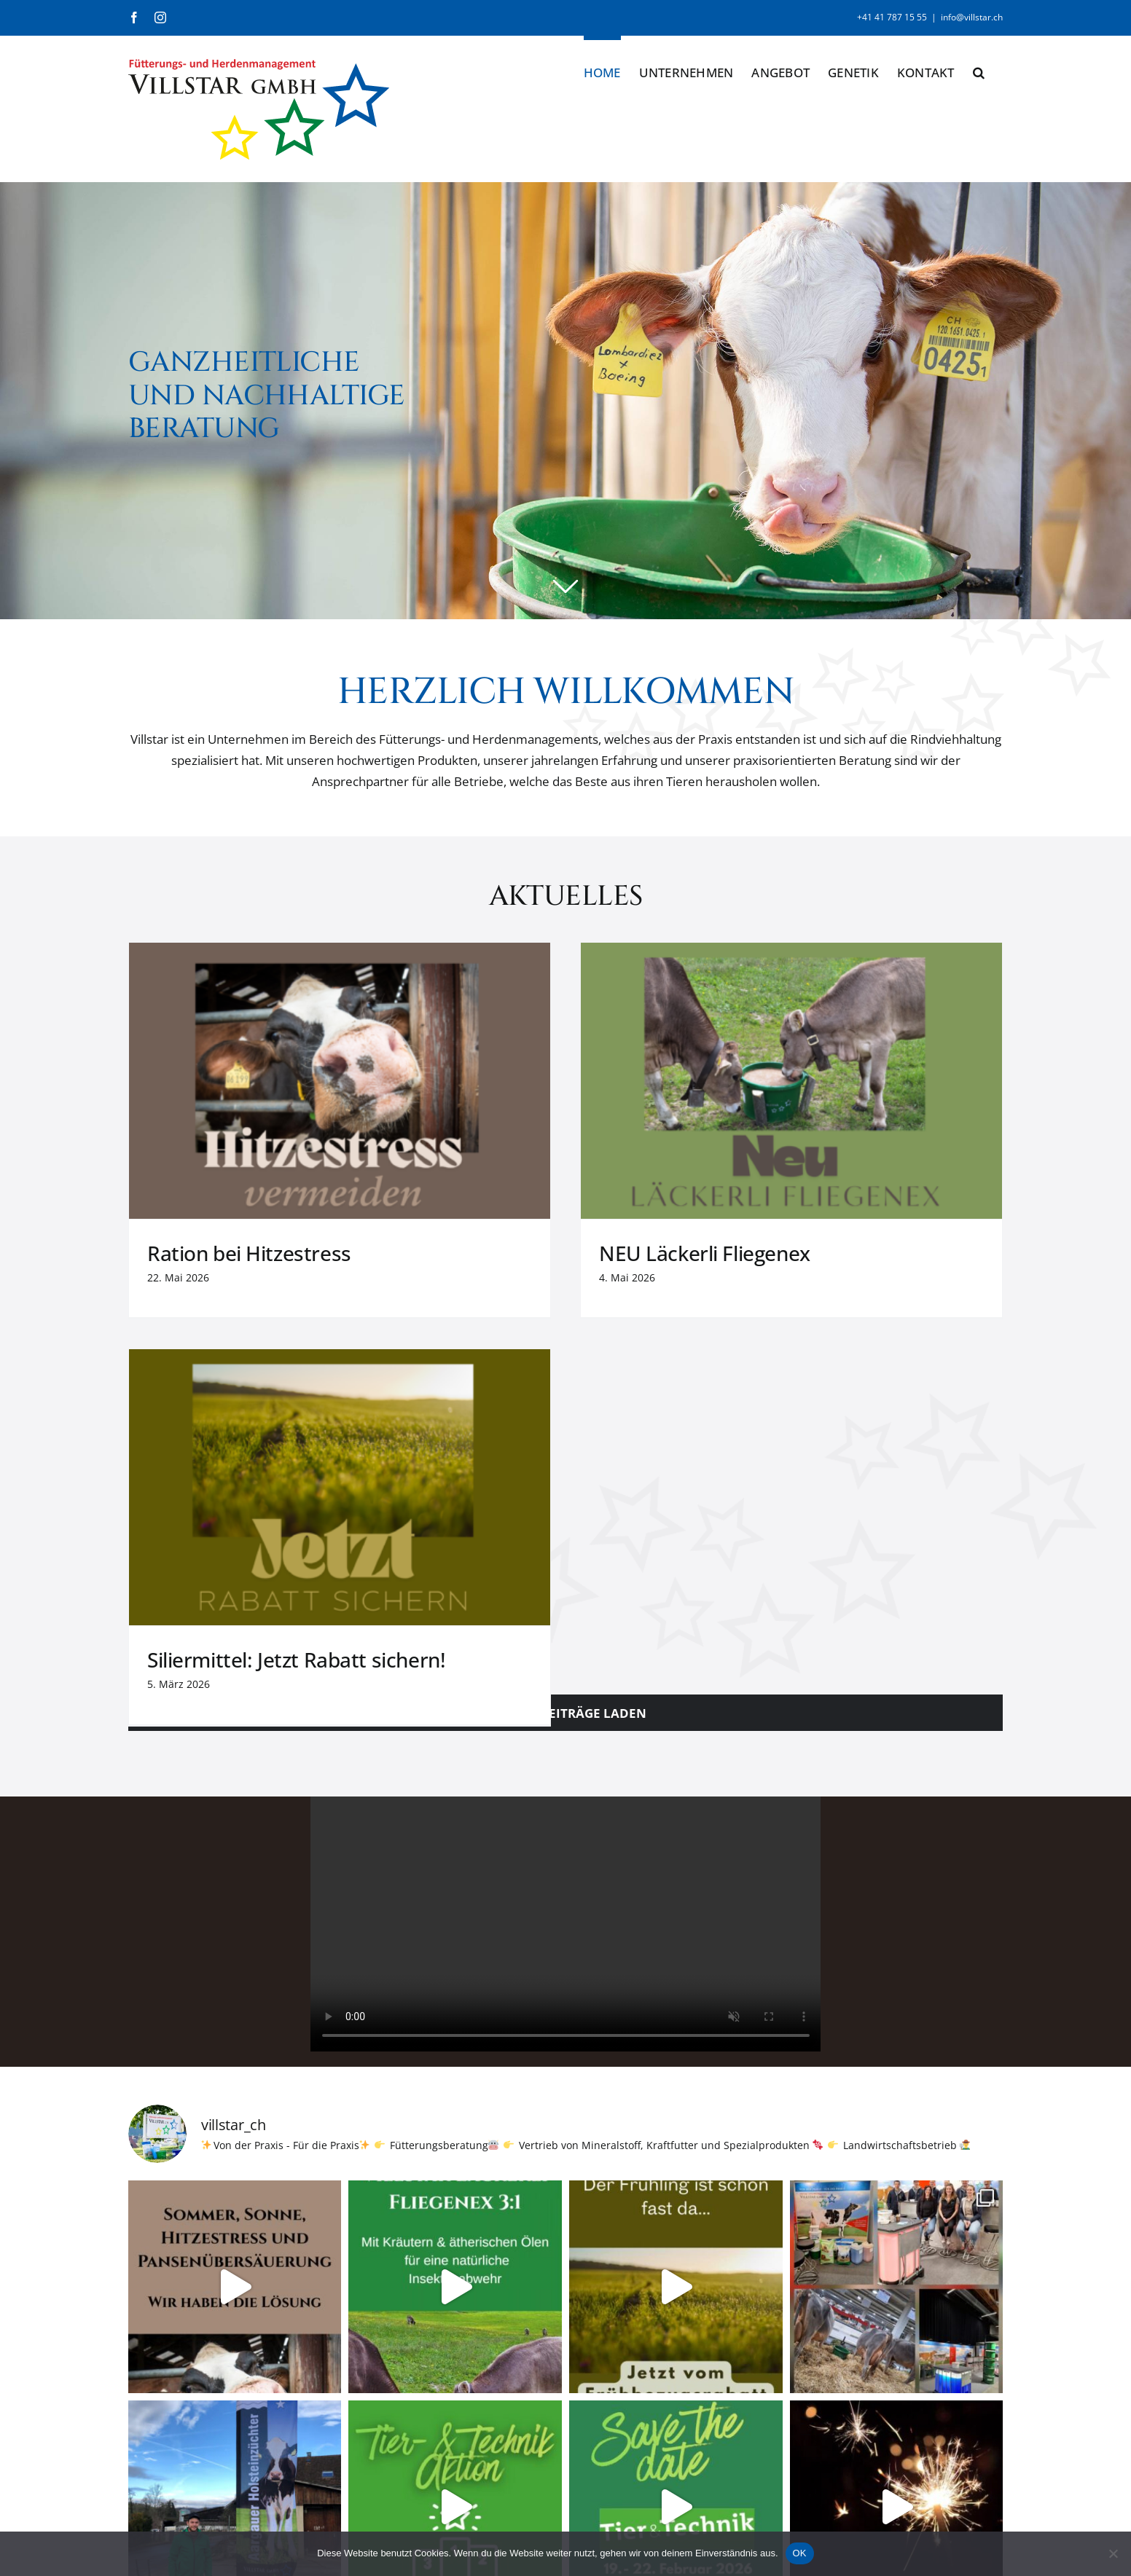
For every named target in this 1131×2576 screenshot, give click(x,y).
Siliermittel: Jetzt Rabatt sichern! (898, 1253)
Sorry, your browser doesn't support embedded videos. (565, 1504)
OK (800, 2553)
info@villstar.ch (972, 17)
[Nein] (1112, 2553)
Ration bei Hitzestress (249, 1253)
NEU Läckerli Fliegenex (554, 1253)
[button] (979, 70)
